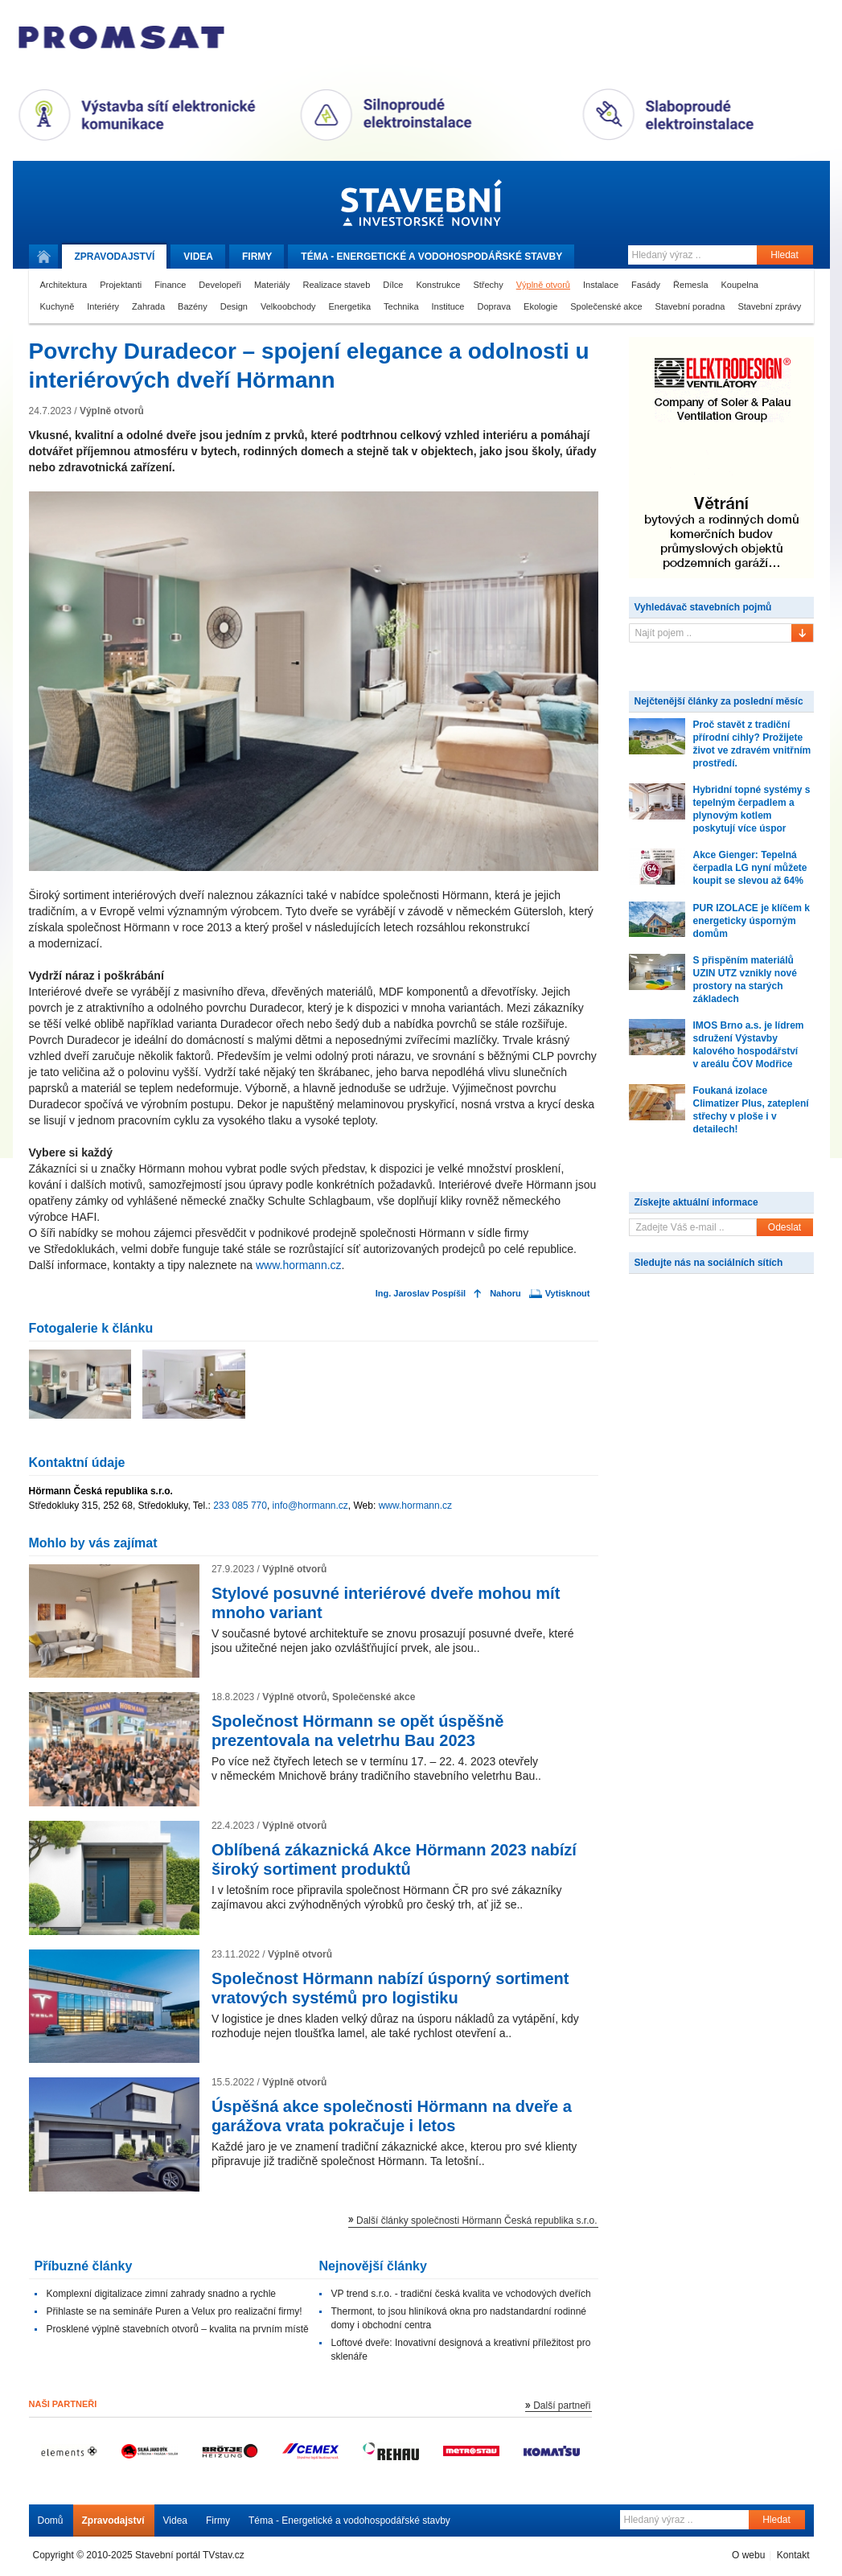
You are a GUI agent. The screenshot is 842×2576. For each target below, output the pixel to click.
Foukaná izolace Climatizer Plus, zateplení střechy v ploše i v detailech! (751, 1110)
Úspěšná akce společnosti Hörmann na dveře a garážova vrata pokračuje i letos (392, 2115)
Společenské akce (606, 306)
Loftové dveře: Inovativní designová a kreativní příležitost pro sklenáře (461, 2349)
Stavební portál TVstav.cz (189, 2555)
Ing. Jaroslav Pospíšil (421, 1293)
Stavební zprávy (769, 306)
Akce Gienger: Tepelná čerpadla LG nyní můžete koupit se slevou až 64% (750, 867)
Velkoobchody (288, 306)
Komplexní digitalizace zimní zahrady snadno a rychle (161, 2293)
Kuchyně (57, 306)
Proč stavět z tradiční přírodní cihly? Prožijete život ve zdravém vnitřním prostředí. (752, 744)
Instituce (448, 306)
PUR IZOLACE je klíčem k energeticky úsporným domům (751, 920)
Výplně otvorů (543, 285)
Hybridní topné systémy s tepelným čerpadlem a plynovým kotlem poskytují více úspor (752, 809)
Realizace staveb (337, 285)
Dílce (393, 285)
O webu (748, 2555)
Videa (198, 256)
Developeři (220, 285)
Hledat (784, 255)
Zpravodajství (113, 2520)
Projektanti (121, 285)
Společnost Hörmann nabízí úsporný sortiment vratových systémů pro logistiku (390, 1988)
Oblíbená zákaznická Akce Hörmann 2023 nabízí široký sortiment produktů (394, 1859)
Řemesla (690, 285)
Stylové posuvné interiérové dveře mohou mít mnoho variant (386, 1602)
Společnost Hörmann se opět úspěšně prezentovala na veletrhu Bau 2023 (357, 1730)
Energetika (350, 306)
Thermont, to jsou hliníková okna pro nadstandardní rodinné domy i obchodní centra (459, 2318)
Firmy (257, 256)
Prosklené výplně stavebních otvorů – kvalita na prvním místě (178, 2329)
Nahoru (505, 1293)
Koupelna (740, 285)
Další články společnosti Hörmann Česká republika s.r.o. (476, 2220)
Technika (401, 306)
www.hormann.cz (299, 1265)
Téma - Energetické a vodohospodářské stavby (349, 2520)
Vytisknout (567, 1293)
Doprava (494, 306)
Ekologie (540, 306)
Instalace (600, 285)
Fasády (645, 285)
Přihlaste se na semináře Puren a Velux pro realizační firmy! (174, 2311)
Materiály (272, 285)
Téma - (431, 256)
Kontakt (793, 2555)
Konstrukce (438, 285)
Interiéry (103, 306)
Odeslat (784, 1227)
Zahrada (148, 306)
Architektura (64, 285)
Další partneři (561, 2405)
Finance (170, 285)
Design (234, 306)
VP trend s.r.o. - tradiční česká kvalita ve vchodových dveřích (461, 2293)
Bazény (192, 306)
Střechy (488, 285)
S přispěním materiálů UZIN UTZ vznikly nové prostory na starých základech (745, 980)
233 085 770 (240, 1505)
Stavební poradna (690, 306)
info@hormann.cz (310, 1505)
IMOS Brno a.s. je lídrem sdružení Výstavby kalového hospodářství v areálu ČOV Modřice (748, 1045)
